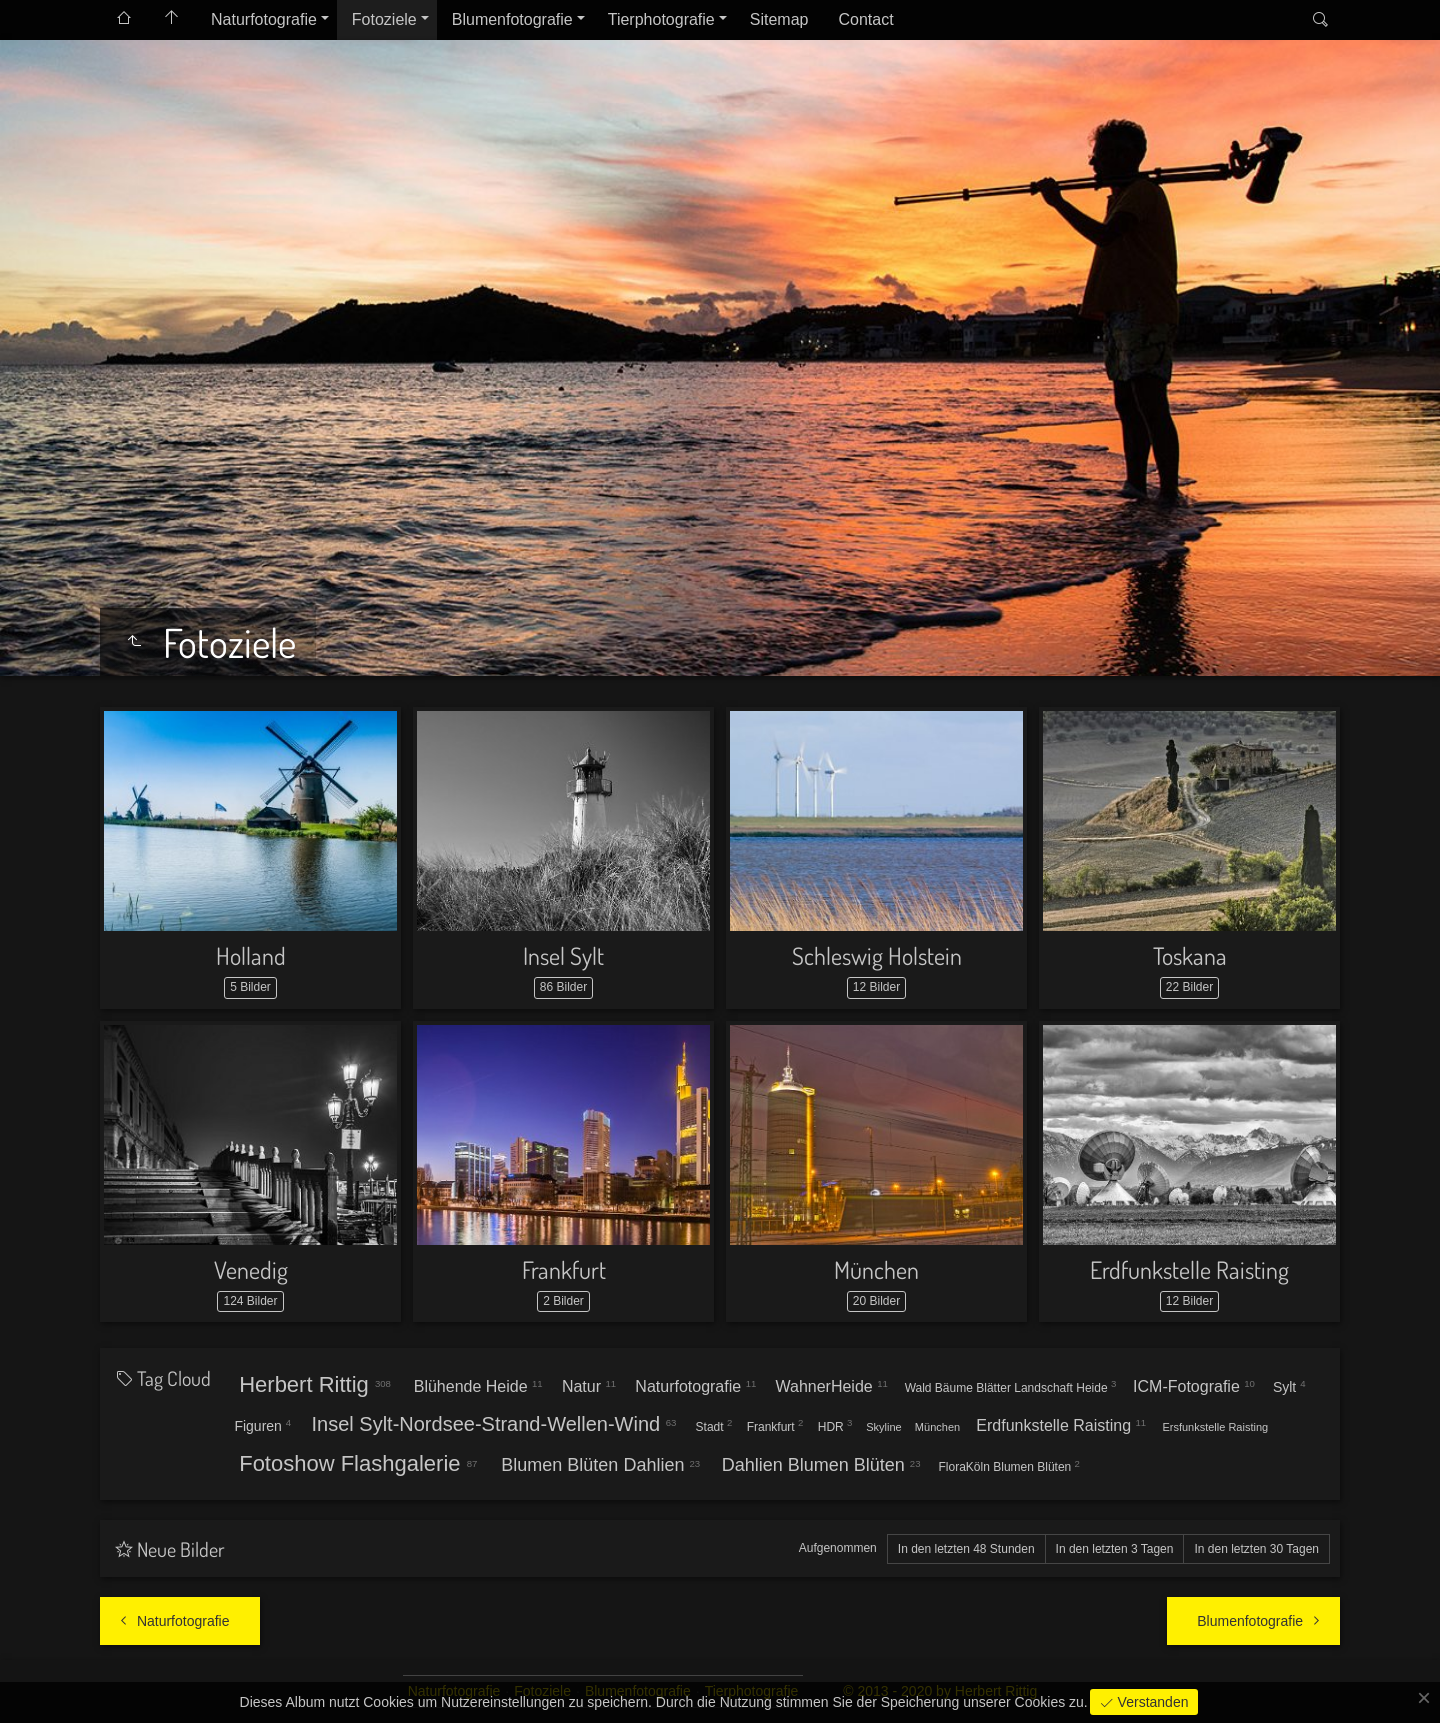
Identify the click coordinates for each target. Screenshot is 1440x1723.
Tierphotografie (661, 19)
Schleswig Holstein (877, 955)
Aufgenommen (838, 1548)
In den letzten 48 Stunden (966, 1549)
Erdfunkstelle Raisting (1189, 1269)
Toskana (1190, 955)
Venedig (251, 1269)
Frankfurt (564, 1269)
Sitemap (779, 19)
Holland (251, 955)
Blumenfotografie (512, 19)
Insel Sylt (563, 955)
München (876, 1269)
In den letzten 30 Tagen (1256, 1549)
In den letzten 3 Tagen (1115, 1549)
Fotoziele (384, 19)
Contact (865, 19)
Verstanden (1151, 1702)
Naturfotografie (264, 19)
